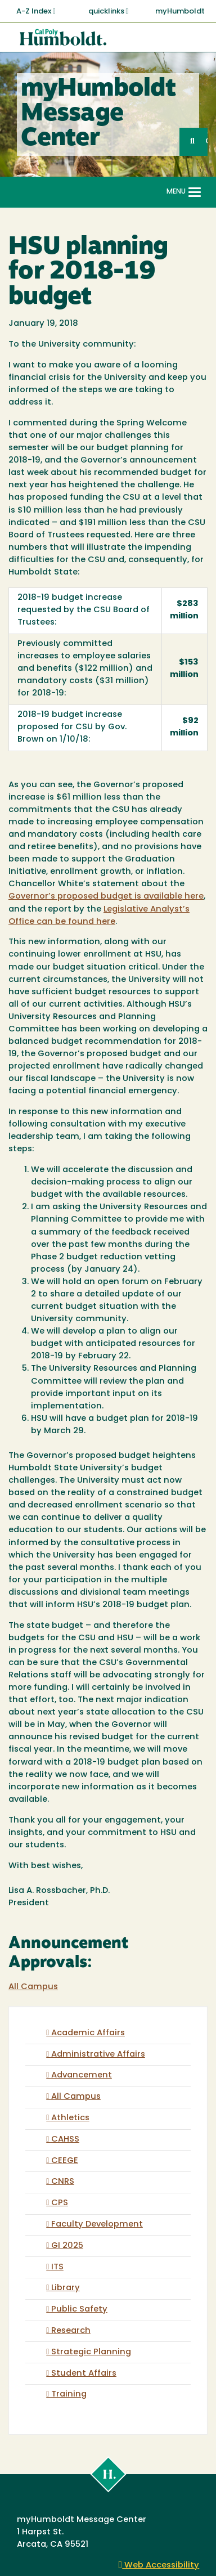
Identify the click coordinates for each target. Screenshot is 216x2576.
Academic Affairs (88, 2033)
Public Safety (79, 2309)
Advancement (81, 2075)
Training (69, 2394)
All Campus (33, 1987)
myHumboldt (180, 11)
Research (71, 2331)
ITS (57, 2267)
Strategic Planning (91, 2352)
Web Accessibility (159, 2565)
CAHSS (65, 2139)
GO (206, 141)
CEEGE (64, 2161)
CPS (59, 2203)
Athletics (70, 2118)
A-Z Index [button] (36, 11)
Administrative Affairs (98, 2054)
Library (65, 2288)
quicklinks (108, 11)
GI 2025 (67, 2246)
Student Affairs (83, 2373)
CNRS (62, 2182)
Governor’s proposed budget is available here (106, 896)
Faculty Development (97, 2224)
